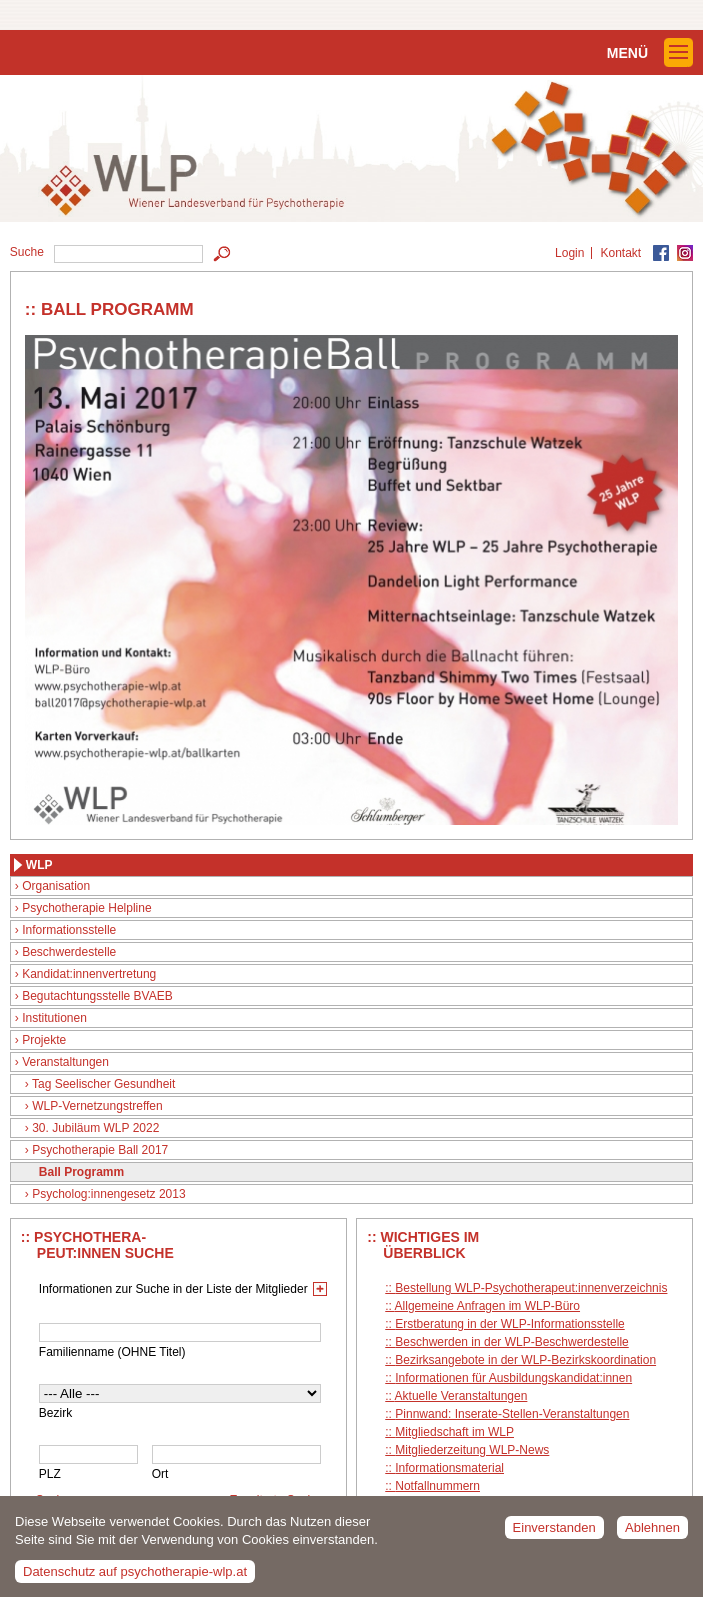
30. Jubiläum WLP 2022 (95, 1128)
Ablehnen (652, 1534)
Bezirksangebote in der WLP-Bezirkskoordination (525, 1360)
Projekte (44, 1040)
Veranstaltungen (65, 1062)
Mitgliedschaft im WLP (454, 1432)
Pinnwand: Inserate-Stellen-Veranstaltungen (512, 1414)
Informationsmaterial (449, 1468)
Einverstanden (554, 1534)
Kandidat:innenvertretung (89, 974)
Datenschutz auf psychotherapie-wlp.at (135, 1578)
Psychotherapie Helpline (86, 908)
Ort (160, 1474)
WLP (39, 865)
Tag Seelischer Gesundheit (103, 1084)
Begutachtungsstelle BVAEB (97, 996)
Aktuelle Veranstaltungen (461, 1396)
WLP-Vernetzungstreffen (97, 1106)
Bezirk (55, 1413)
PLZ (50, 1474)
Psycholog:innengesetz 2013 (108, 1194)
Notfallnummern (437, 1486)
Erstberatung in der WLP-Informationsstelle (509, 1324)
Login (569, 253)
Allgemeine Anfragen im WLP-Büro (487, 1306)
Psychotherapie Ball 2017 (100, 1150)
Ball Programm (81, 1172)
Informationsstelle (69, 930)
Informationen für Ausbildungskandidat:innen (513, 1378)
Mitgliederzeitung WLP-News (472, 1450)
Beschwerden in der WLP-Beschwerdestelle (511, 1342)
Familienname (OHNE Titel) (112, 1352)
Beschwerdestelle (69, 952)
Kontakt (620, 253)
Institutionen (54, 1018)
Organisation (56, 886)
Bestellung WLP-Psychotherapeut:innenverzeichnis (531, 1288)
